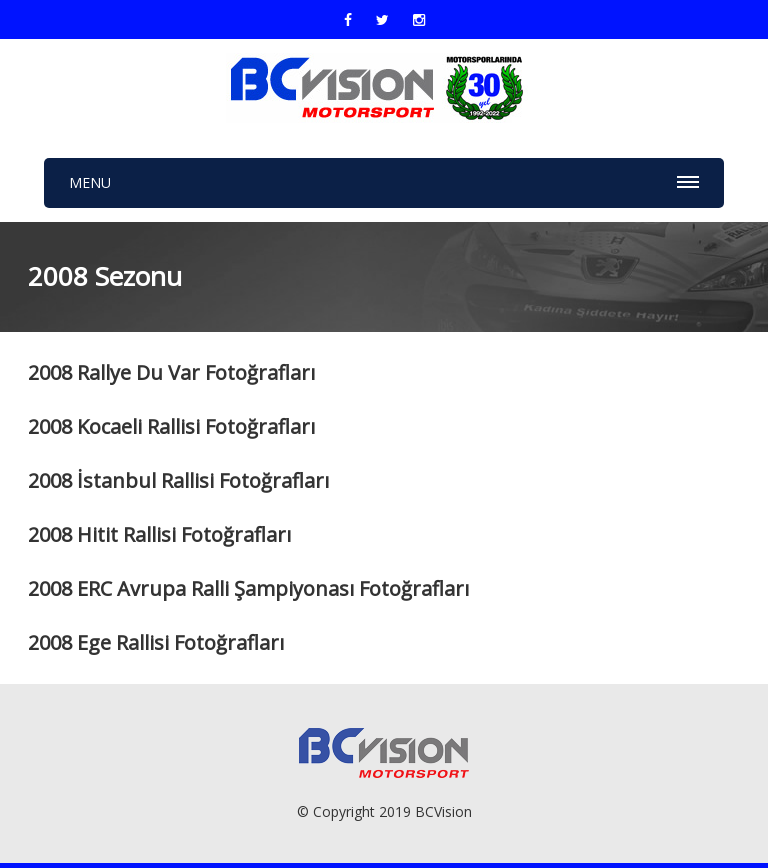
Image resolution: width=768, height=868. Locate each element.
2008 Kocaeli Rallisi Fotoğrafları (171, 426)
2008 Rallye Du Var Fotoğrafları (171, 372)
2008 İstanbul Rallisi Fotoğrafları (178, 480)
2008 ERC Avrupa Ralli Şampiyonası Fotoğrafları (248, 588)
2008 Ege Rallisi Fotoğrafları (156, 642)
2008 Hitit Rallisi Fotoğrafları (159, 534)
